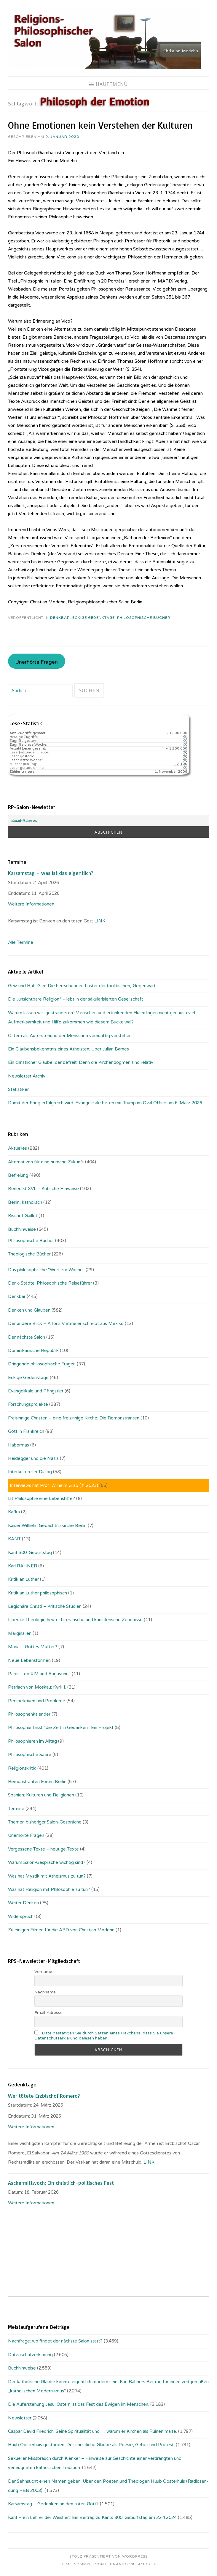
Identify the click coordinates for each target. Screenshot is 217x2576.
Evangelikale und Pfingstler (35, 1391)
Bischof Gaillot (22, 1215)
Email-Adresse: (48, 2012)
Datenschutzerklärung (30, 2354)
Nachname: (45, 1992)
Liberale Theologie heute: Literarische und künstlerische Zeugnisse (75, 1619)
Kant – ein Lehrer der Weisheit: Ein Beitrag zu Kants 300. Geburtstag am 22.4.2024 (92, 2517)
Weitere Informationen (31, 904)
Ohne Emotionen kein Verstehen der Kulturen (100, 125)
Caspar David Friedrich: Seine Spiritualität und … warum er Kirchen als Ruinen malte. (92, 2431)
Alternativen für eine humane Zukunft (46, 1162)
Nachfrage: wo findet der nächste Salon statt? (55, 2341)
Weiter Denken (23, 1902)
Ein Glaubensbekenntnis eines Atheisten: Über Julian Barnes (68, 1049)
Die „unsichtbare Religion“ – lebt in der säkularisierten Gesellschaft (75, 999)
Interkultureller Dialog (30, 1471)
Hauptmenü (112, 84)
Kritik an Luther (23, 1579)
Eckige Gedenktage (93, 618)
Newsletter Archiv (26, 1076)
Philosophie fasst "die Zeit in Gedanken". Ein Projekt (61, 1727)
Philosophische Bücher (143, 618)
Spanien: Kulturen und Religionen (41, 1795)
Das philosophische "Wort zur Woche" (46, 1269)
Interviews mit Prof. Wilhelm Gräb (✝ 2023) (54, 1485)
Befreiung (18, 1175)
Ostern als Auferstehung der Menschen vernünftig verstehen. (70, 1035)
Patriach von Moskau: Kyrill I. (37, 1687)
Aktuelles (17, 1148)
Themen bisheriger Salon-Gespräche (45, 1822)
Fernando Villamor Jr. (131, 2564)
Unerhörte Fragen (36, 662)
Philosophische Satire (29, 1754)
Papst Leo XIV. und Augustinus (39, 1673)
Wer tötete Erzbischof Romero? (44, 2095)
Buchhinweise (22, 1229)
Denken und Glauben (29, 1310)
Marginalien (19, 1633)
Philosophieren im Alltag (32, 1741)
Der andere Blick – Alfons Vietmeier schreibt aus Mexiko (66, 1323)
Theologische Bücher (29, 1254)
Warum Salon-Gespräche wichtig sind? (46, 1862)
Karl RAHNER (22, 1566)
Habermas (18, 1445)
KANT (14, 1539)
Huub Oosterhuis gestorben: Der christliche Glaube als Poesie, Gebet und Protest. (91, 2444)
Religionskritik (22, 1768)
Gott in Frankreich (26, 1431)
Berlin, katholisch (25, 1202)
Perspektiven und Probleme (36, 1700)
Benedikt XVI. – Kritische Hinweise (43, 1188)
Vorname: (43, 1971)
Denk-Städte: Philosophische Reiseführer (50, 1283)
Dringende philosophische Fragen (42, 1364)
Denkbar (60, 618)
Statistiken (19, 1089)
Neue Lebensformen (29, 1660)
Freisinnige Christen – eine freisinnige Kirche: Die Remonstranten (73, 1418)
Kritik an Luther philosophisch (37, 1593)
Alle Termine (20, 942)
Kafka (14, 1512)
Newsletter (19, 2418)
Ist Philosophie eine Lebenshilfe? (41, 1498)
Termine (16, 1808)
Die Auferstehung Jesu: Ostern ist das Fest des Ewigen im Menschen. (78, 2404)
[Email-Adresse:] (108, 820)
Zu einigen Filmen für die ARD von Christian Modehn (61, 1930)
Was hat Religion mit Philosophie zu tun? (49, 1889)
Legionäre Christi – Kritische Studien (45, 1606)
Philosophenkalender (29, 1714)
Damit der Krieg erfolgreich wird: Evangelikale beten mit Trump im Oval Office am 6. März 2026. (105, 1102)
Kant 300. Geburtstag (30, 1552)
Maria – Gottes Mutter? (32, 1646)
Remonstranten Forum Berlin (37, 1781)
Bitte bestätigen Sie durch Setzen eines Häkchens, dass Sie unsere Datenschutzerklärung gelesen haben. (103, 2036)
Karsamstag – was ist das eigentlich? (50, 873)
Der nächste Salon (26, 1337)
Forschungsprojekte (28, 1404)
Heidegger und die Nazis (33, 1458)
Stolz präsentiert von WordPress (108, 2556)
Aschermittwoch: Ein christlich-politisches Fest (61, 2182)
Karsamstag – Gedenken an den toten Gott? (53, 2503)
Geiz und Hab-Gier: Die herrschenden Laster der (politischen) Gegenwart (82, 985)
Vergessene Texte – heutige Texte (43, 1849)
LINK (100, 921)
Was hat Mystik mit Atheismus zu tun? (47, 1876)
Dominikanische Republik (33, 1350)
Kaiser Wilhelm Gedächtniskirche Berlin (47, 1525)
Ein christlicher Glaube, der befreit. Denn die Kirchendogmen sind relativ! (81, 1062)
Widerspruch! (21, 1916)
